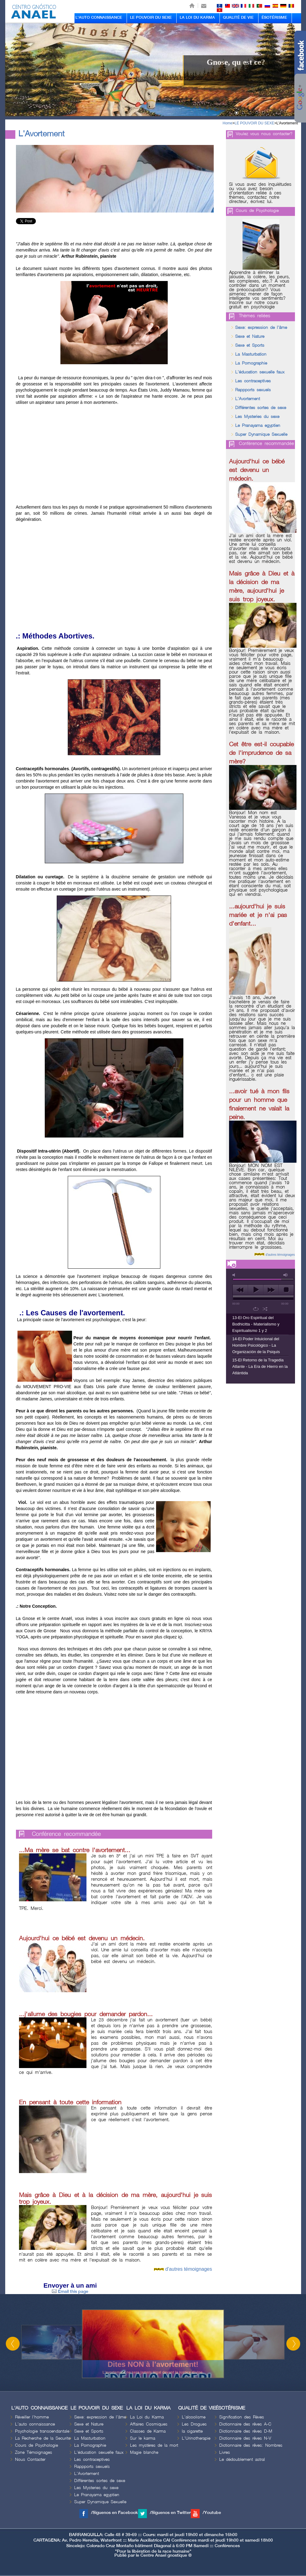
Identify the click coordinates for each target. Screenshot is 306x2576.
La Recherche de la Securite (43, 2438)
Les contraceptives (253, 381)
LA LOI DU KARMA (197, 17)
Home (227, 123)
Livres (224, 2452)
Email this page (70, 2291)
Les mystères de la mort (154, 2445)
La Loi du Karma (147, 2417)
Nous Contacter (30, 2459)
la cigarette (192, 2431)
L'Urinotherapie (196, 2438)
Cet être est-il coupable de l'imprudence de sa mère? (261, 753)
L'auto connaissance (35, 2424)
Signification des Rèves (241, 2417)
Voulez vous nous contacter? (264, 134)
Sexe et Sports (249, 345)
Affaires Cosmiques (148, 2424)
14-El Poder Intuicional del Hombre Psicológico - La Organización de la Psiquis (256, 1345)
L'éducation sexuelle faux (260, 372)
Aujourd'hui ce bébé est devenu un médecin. (82, 1938)
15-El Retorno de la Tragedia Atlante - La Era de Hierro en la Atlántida (260, 1366)
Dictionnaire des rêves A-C (245, 2424)
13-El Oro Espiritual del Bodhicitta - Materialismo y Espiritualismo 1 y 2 (256, 1324)
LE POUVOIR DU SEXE (151, 17)
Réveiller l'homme (32, 2417)
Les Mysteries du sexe (257, 417)
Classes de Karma (148, 2431)
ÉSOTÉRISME (274, 17)
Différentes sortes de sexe (260, 408)
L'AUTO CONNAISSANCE (98, 17)
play (255, 1290)
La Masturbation (250, 354)
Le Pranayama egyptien (257, 425)
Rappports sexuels (253, 390)
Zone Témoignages (33, 2452)
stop (286, 1290)
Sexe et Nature (249, 336)
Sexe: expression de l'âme (261, 328)
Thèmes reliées (254, 316)
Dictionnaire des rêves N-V (245, 2438)
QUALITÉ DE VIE (238, 17)
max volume (285, 1275)
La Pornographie (251, 363)
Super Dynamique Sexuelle (261, 434)
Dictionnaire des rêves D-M (245, 2431)
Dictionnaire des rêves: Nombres (250, 2445)
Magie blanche (144, 2452)
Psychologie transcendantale (42, 2431)
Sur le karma (142, 2438)
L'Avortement (287, 123)
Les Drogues (194, 2424)
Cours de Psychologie (257, 211)
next (270, 1290)
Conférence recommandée (66, 1834)
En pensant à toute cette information (70, 2102)
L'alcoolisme (193, 2417)
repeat (256, 1309)
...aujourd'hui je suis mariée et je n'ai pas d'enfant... (258, 915)
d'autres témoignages (188, 2269)
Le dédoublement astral (242, 2459)
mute (234, 1275)
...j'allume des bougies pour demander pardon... (86, 2014)
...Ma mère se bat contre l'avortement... (74, 1850)
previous (240, 1290)
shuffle (265, 1309)
